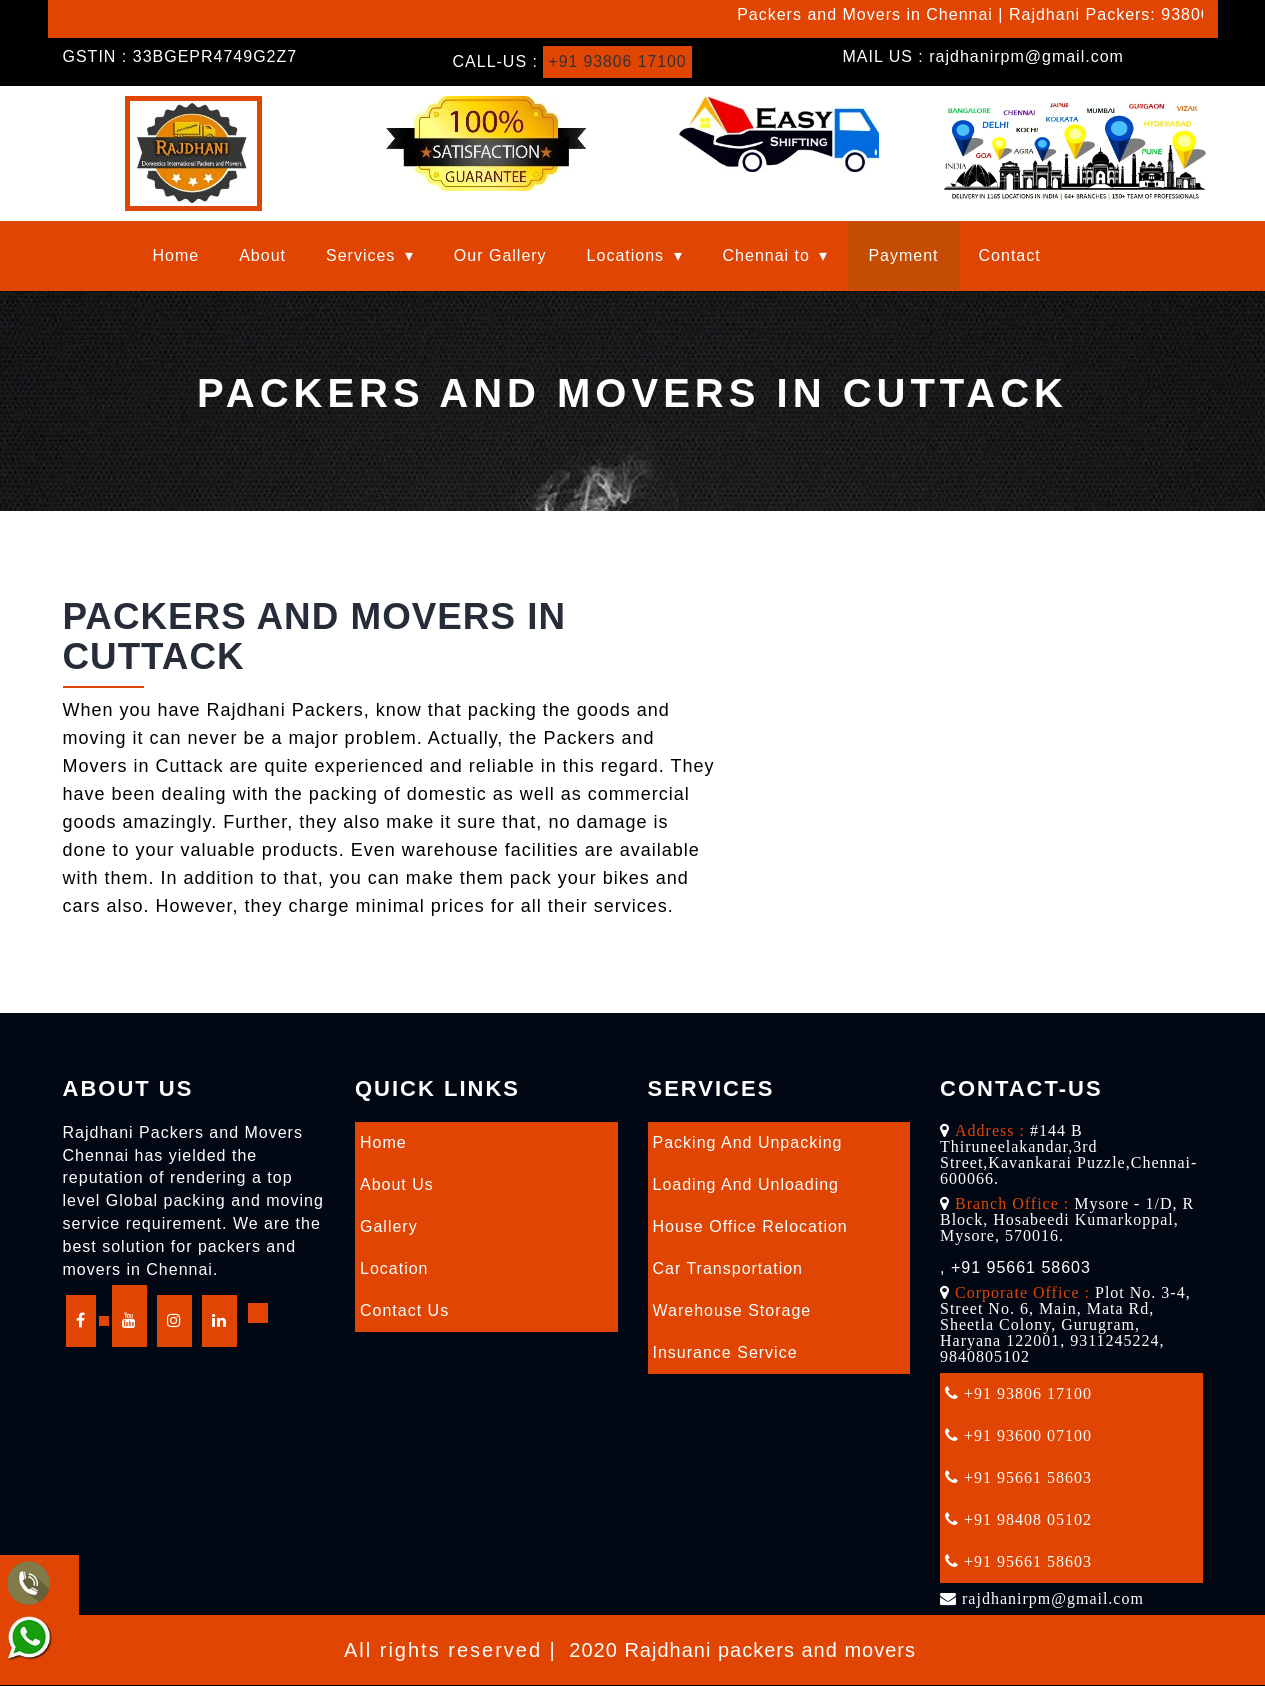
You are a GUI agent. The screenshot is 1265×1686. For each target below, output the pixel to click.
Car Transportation (728, 1268)
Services (360, 255)
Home (176, 255)
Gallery (389, 1226)
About (262, 255)
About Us (397, 1184)
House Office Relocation (750, 1226)
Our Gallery (500, 255)
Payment (903, 255)
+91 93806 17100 (618, 61)
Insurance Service (725, 1352)
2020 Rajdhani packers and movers (742, 1650)
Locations (626, 255)
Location (394, 1268)
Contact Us (404, 1310)
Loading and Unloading (746, 1184)
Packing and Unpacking (748, 1142)
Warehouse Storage (732, 1310)
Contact (1010, 255)
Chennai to (766, 255)
